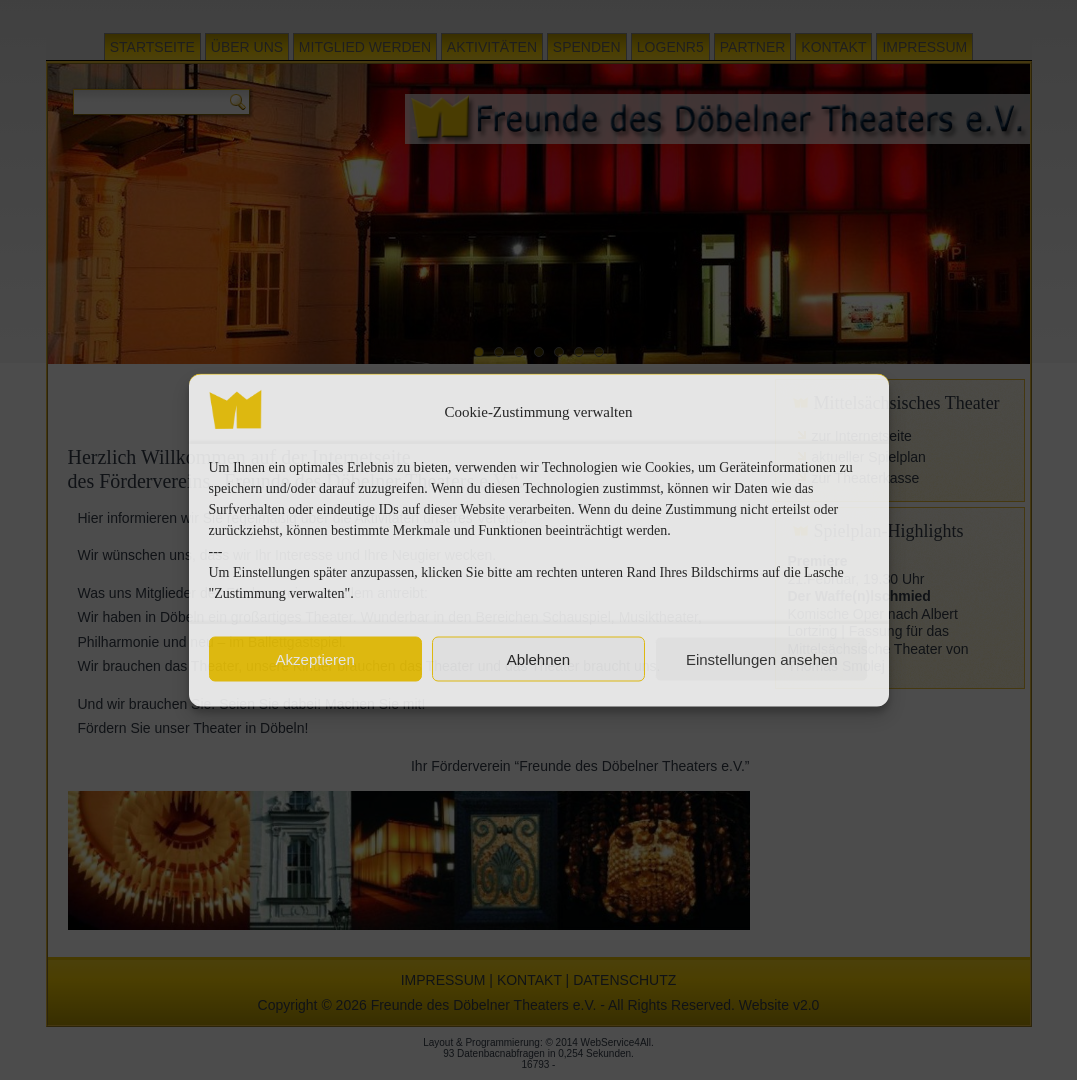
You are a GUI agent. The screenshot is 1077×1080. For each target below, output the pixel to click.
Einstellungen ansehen (762, 658)
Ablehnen (538, 658)
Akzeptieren (315, 658)
